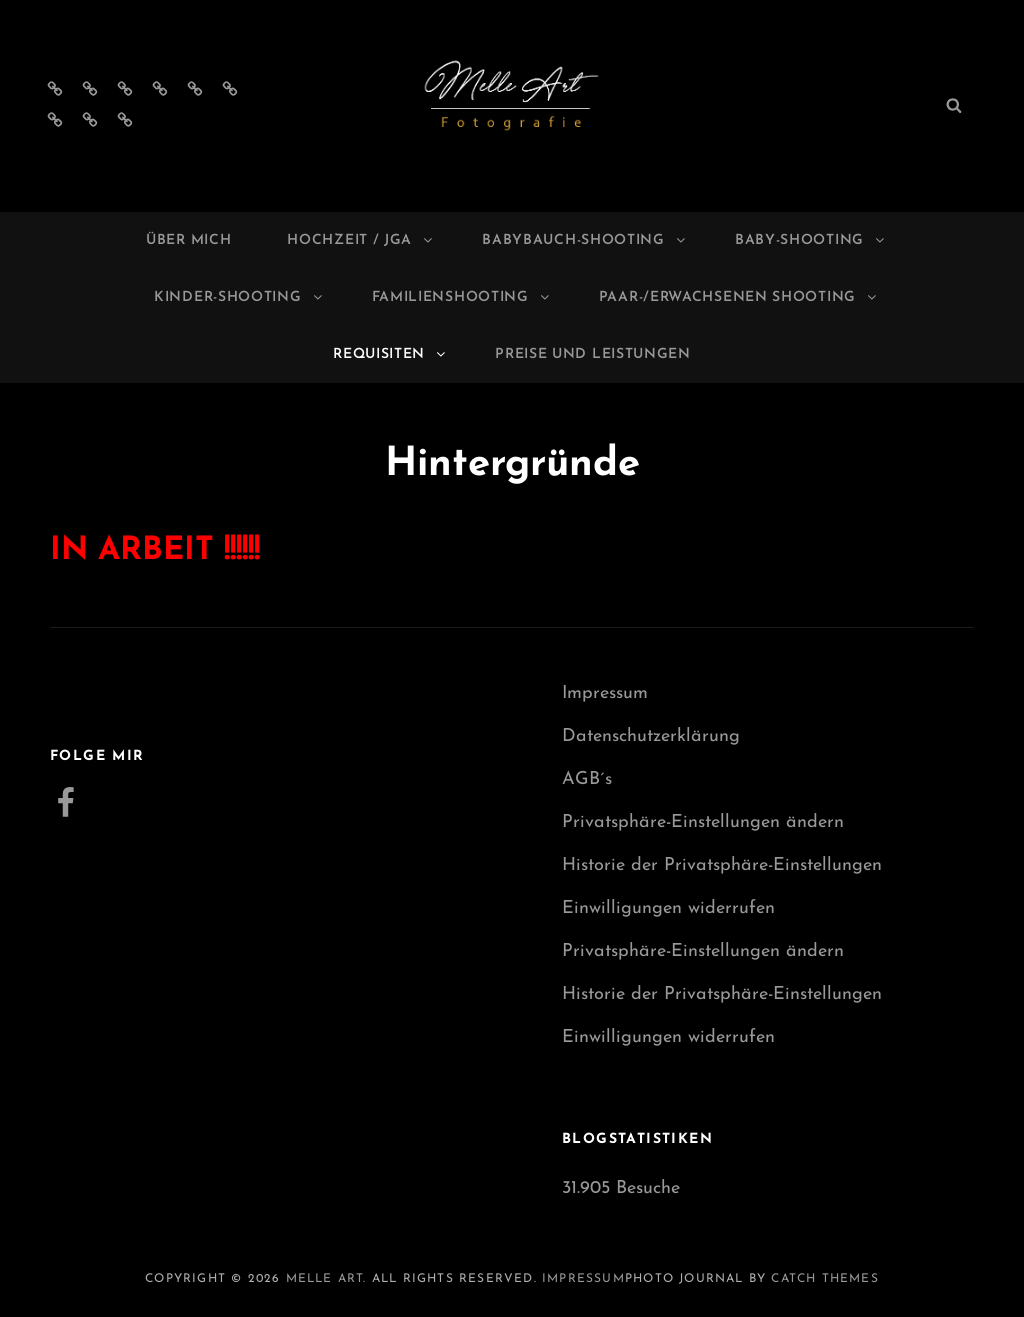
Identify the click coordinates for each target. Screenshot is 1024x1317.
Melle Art (325, 1279)
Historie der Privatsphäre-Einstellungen (722, 865)
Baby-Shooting (811, 240)
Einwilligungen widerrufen (668, 908)
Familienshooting (462, 297)
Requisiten (390, 354)
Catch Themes (824, 1279)
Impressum (605, 693)
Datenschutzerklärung (651, 736)
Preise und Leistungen (593, 354)
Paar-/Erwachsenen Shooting (739, 297)
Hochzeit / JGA (361, 240)
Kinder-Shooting (239, 297)
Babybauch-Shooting (585, 240)
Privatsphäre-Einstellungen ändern (703, 822)
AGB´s (587, 779)
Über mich (188, 240)
